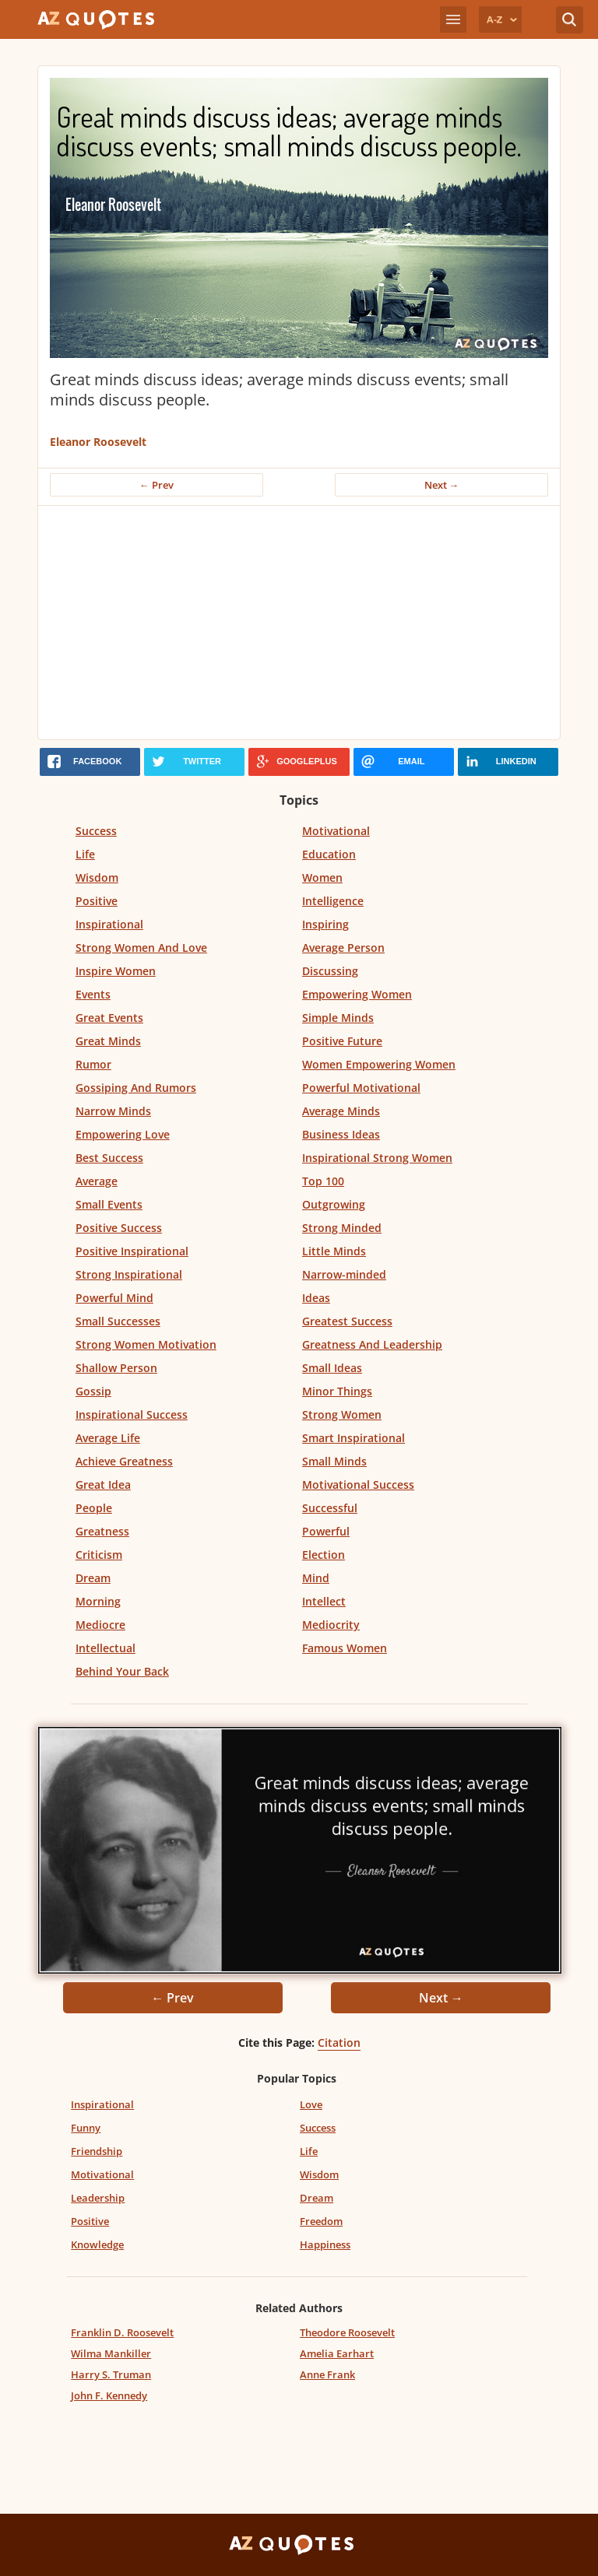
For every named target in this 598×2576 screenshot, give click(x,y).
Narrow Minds (113, 1111)
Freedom (321, 2221)
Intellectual (105, 1648)
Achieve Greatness (124, 1461)
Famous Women (344, 1648)
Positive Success (119, 1227)
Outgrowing (333, 1204)
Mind (315, 1578)
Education (329, 854)
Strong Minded (342, 1227)
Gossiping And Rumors (136, 1087)
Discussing (330, 970)
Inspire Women (116, 970)
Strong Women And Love (141, 947)
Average (97, 1181)
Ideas (316, 1297)
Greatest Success (347, 1321)
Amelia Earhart (337, 2353)
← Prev (156, 485)
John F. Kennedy (109, 2395)
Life (85, 854)
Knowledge (97, 2244)
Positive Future (342, 1041)
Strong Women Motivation (146, 1344)
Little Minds (334, 1251)
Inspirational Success (132, 1414)
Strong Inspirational (129, 1274)
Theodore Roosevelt (347, 2332)
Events (93, 994)
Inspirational (109, 924)
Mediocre (100, 1624)
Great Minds (108, 1041)
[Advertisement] (299, 623)
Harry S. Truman (111, 2374)
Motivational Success (358, 1484)
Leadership (98, 2198)
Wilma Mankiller (111, 2353)
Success (96, 830)
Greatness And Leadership (372, 1344)
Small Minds (334, 1461)
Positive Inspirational (132, 1251)
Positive (97, 900)
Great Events (109, 1017)
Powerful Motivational (361, 1087)
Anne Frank (327, 2374)
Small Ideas (332, 1367)
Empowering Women (357, 994)
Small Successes (118, 1321)
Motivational (336, 830)
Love (311, 2104)
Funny (85, 2128)
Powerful (326, 1531)
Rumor (93, 1064)
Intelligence (333, 900)
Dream (93, 1578)
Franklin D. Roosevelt (122, 2332)
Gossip (93, 1391)
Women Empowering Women (379, 1064)
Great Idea (103, 1484)
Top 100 (323, 1181)
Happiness (325, 2244)
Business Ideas (341, 1134)
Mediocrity (331, 1624)
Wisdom (97, 877)
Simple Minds (338, 1017)
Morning (98, 1601)
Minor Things (337, 1391)
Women (322, 877)
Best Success (109, 1157)
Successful (329, 1507)
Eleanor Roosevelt (98, 441)
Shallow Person (116, 1367)
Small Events (109, 1204)
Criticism (99, 1554)
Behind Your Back (122, 1671)
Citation (339, 2042)
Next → (441, 485)
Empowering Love (123, 1134)
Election (323, 1554)
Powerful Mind (114, 1297)
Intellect (324, 1601)
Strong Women (342, 1414)
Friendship (96, 2151)
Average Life (108, 1437)
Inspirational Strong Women (377, 1157)
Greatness (102, 1531)
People (94, 1507)
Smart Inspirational (353, 1437)
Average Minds (341, 1111)
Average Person (343, 947)
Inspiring (325, 924)
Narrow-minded (344, 1274)
